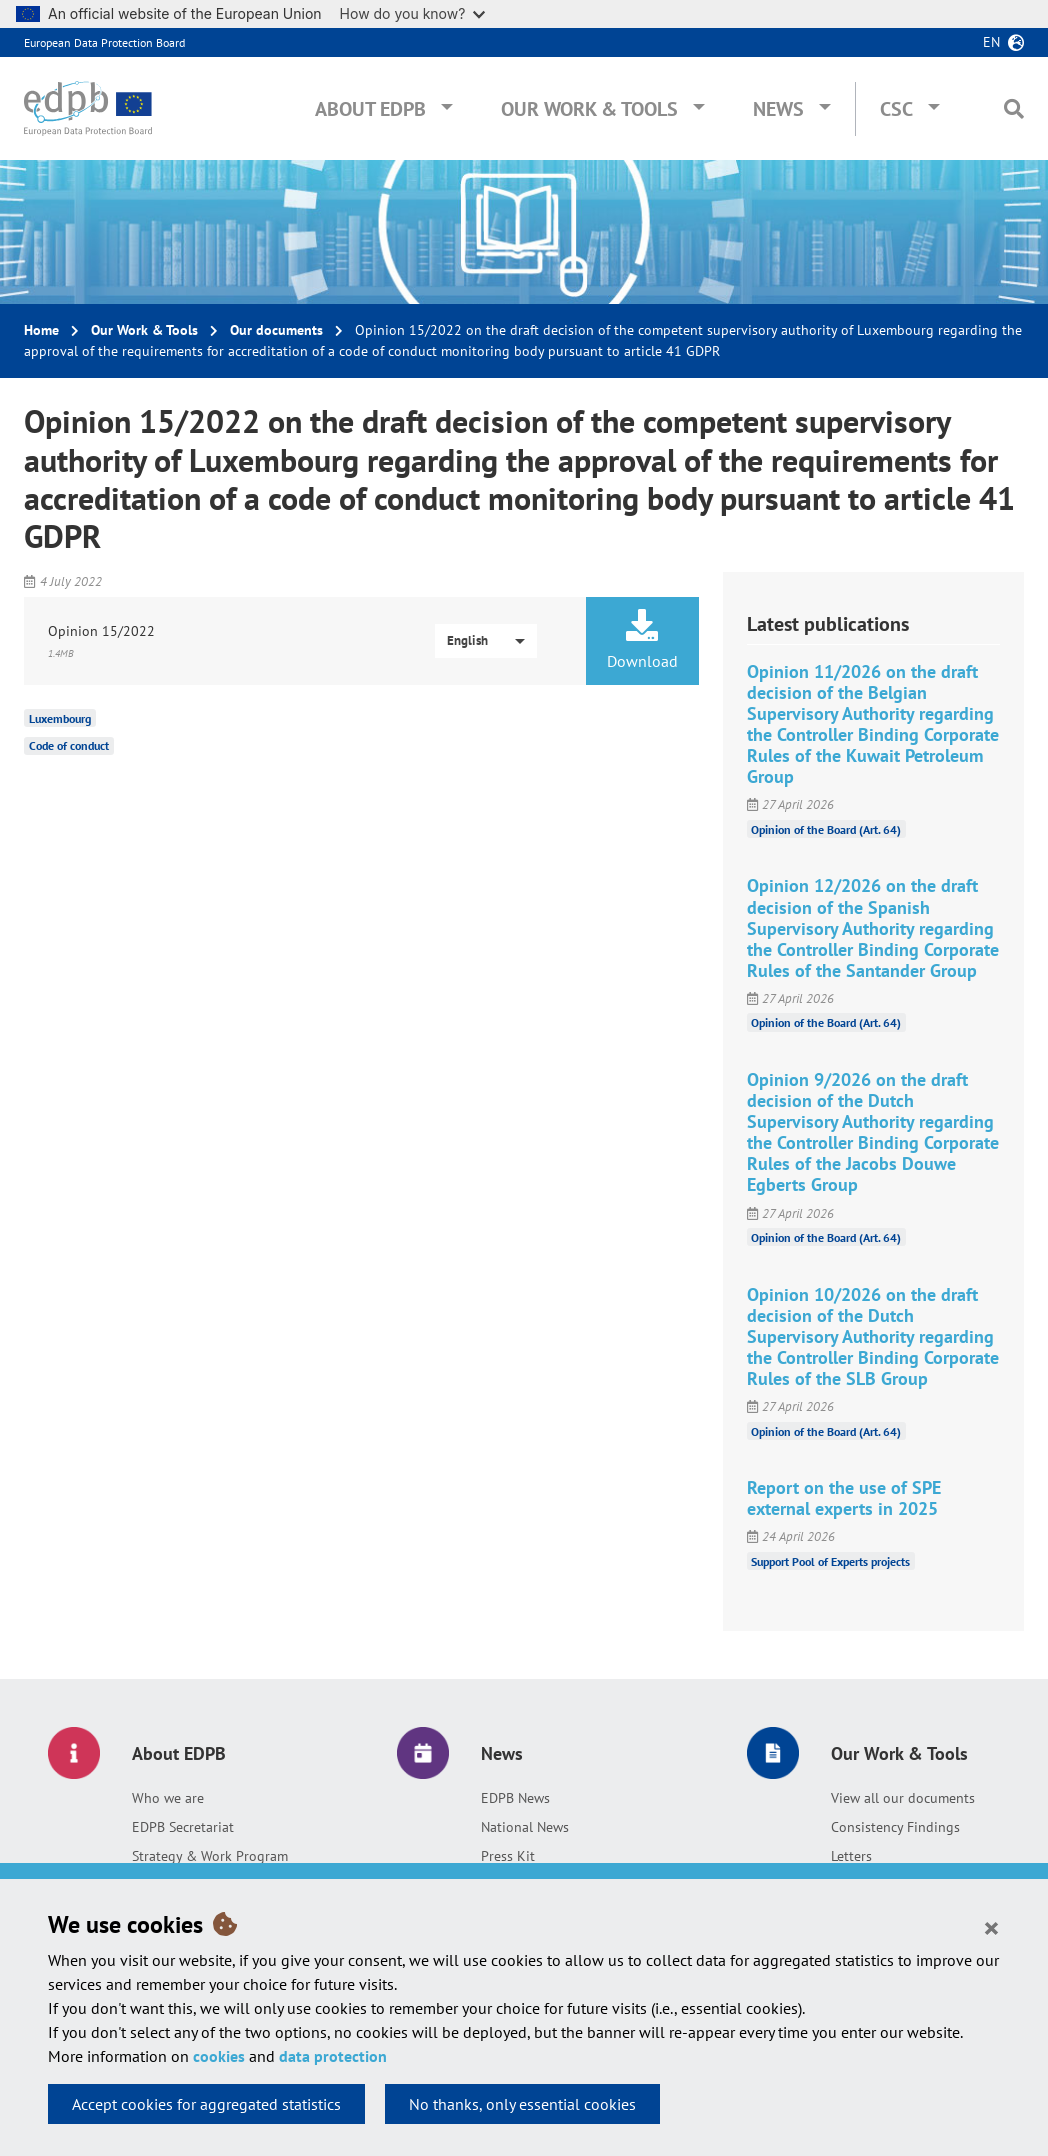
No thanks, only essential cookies (522, 2104)
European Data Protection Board (104, 42)
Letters (851, 1856)
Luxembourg (60, 717)
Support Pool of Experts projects (830, 1560)
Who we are (168, 1798)
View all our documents (903, 1798)
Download (642, 640)
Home (41, 330)
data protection (333, 2056)
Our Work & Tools (589, 109)
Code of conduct (69, 745)
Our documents (276, 330)
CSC (896, 109)
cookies (219, 2056)
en (991, 42)
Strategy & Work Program (210, 1856)
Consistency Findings (895, 1827)
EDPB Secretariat (183, 1827)
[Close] (991, 1927)
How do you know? (413, 13)
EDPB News (515, 1798)
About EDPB (370, 109)
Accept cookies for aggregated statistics (206, 2104)
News (778, 109)
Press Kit (508, 1856)
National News (525, 1827)
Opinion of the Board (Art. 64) (826, 828)
